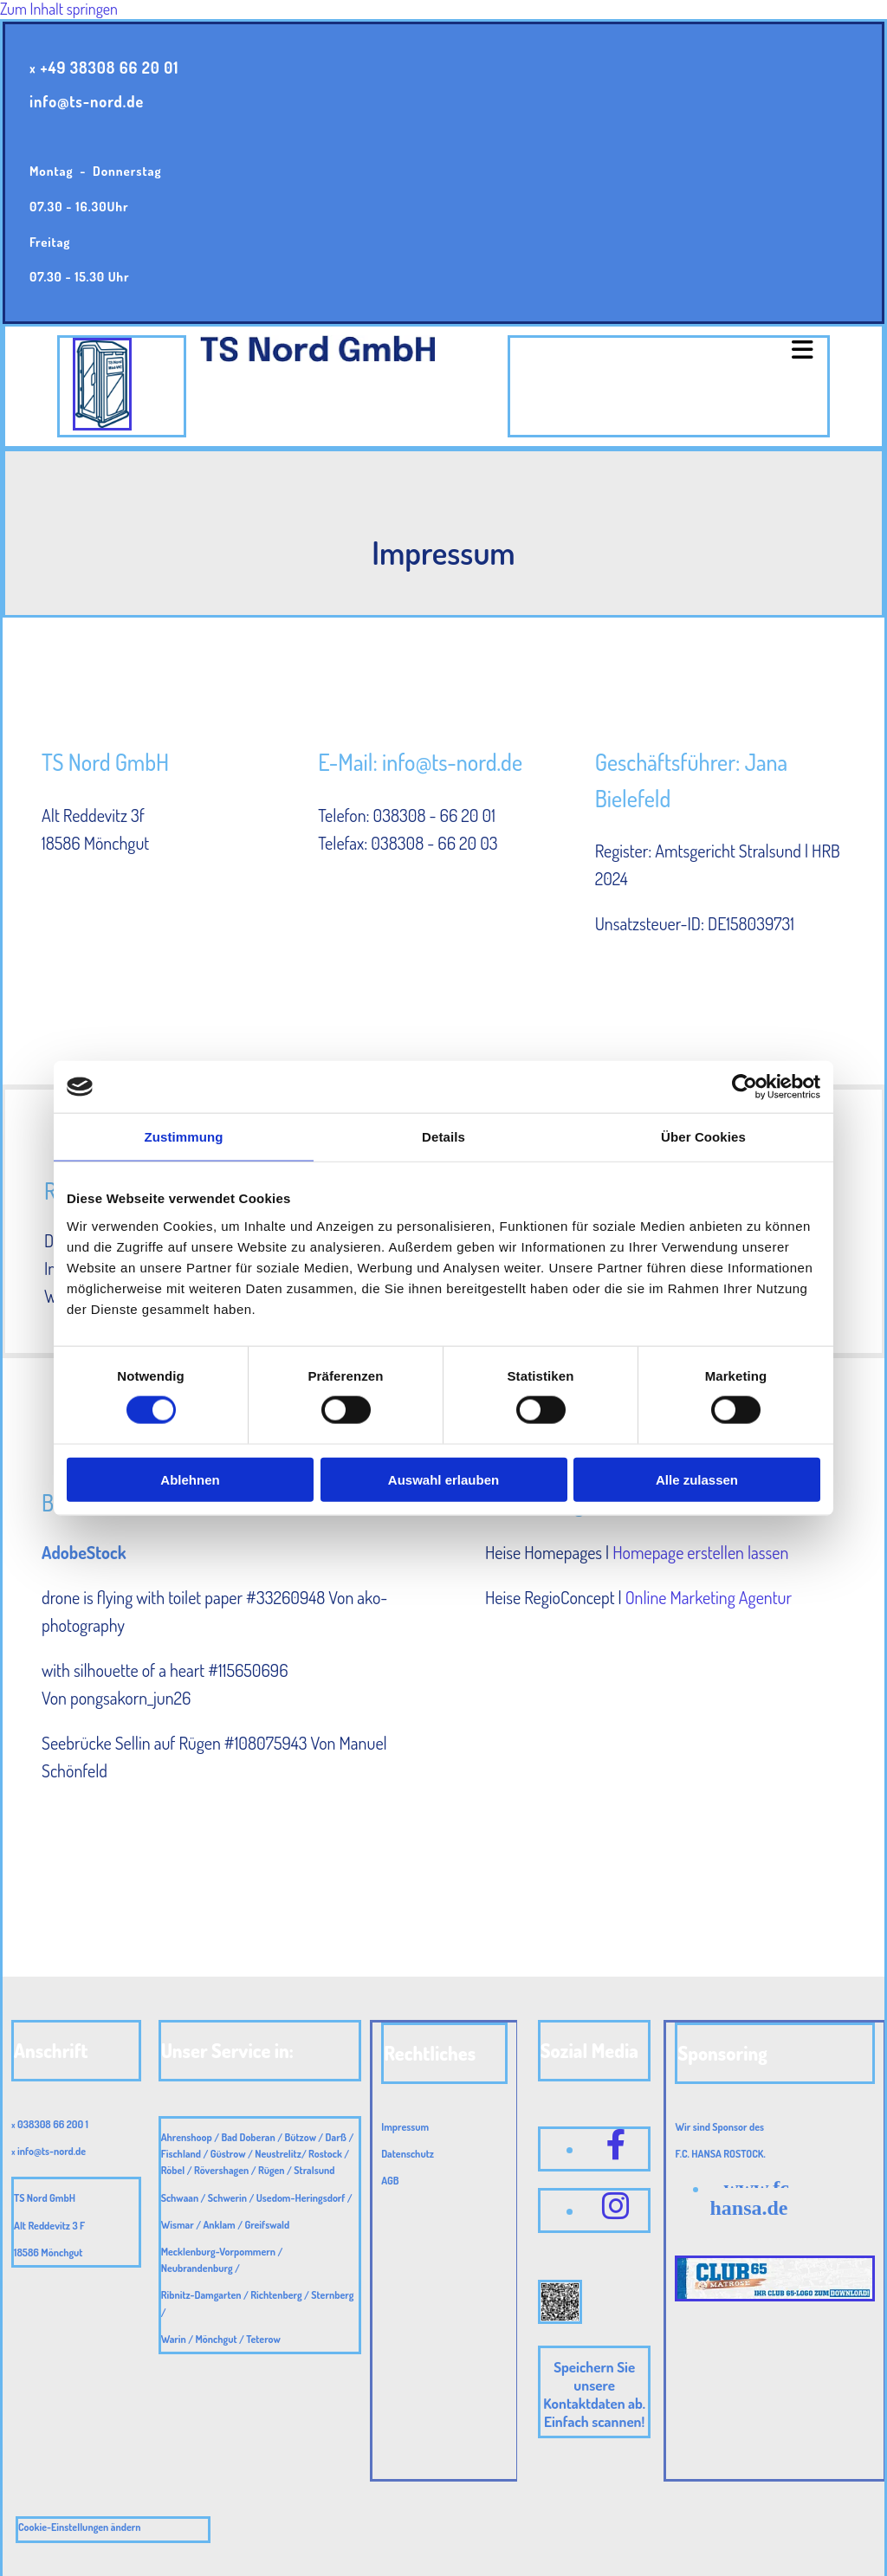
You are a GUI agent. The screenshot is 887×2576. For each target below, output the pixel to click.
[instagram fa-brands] (616, 2205)
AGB (389, 2180)
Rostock (325, 2153)
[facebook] (616, 2144)
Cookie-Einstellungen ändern (79, 2527)
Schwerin (227, 2197)
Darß (336, 2137)
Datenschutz (407, 2153)
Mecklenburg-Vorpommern (218, 2251)
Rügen (271, 2170)
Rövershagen (221, 2170)
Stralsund (314, 2170)
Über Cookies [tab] (703, 1136)
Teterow (263, 2339)
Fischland (181, 2153)
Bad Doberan (248, 2137)
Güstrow (228, 2153)
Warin (173, 2339)
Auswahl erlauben (443, 1479)
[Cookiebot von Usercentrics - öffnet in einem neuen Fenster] (744, 1087)
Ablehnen (189, 1479)
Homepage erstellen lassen (700, 1552)
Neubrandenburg (197, 2268)
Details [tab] (443, 1136)
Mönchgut (216, 2339)
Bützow (300, 2137)
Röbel (173, 2170)
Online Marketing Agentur (708, 1597)
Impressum (405, 2126)
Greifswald (266, 2224)
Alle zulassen (697, 1479)
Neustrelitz (278, 2153)
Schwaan (180, 2197)
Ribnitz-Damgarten (201, 2294)
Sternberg (332, 2294)
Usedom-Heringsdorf (301, 2197)
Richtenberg (275, 2294)
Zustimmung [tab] (184, 1136)
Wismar (177, 2224)
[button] (668, 350)
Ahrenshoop (186, 2137)
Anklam (219, 2224)
